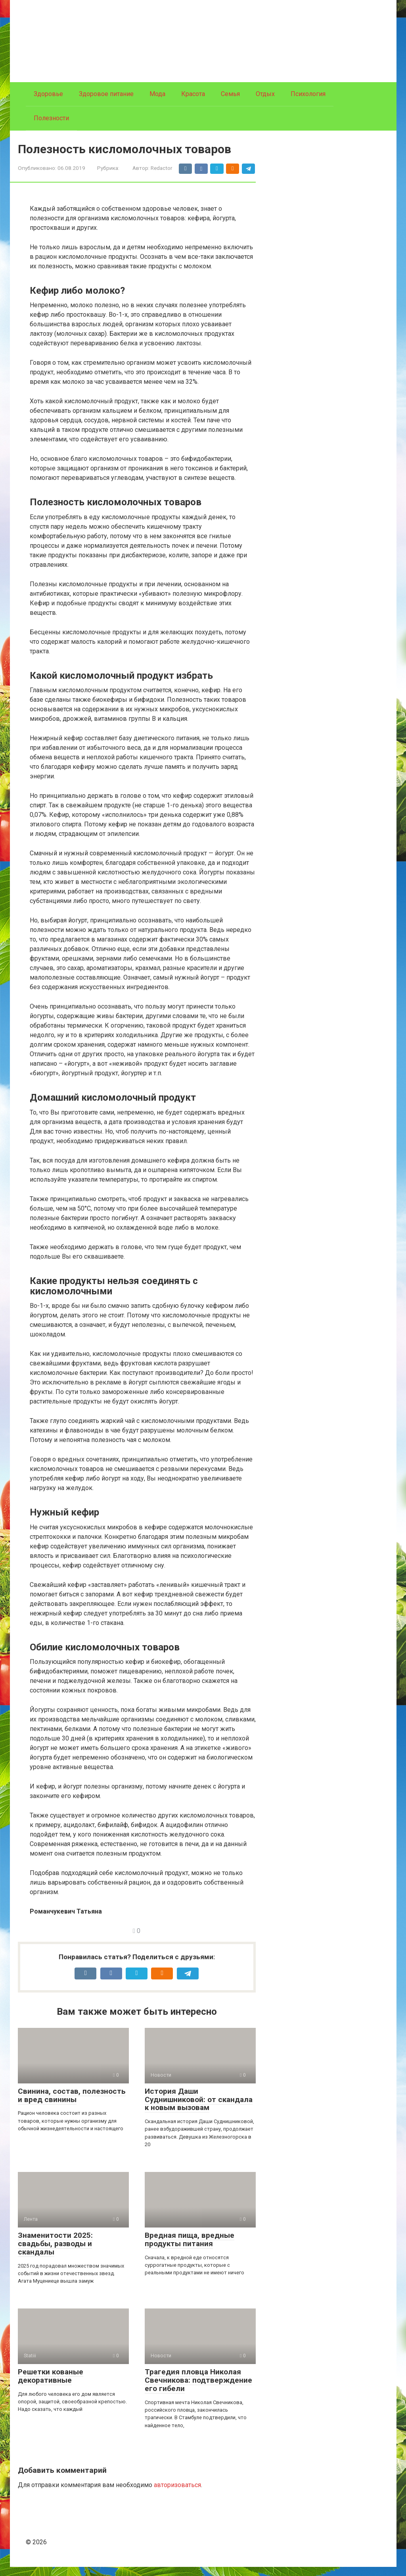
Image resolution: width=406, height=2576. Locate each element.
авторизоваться (177, 2494)
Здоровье (48, 94)
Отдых (265, 94)
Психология (308, 94)
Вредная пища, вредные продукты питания (189, 2248)
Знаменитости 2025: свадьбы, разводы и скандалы (55, 2253)
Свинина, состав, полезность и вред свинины (72, 2104)
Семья (230, 94)
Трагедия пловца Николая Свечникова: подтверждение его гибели (198, 2389)
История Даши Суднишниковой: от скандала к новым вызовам (199, 2109)
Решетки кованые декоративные (50, 2385)
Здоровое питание (106, 94)
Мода (157, 94)
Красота (193, 94)
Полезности (51, 118)
